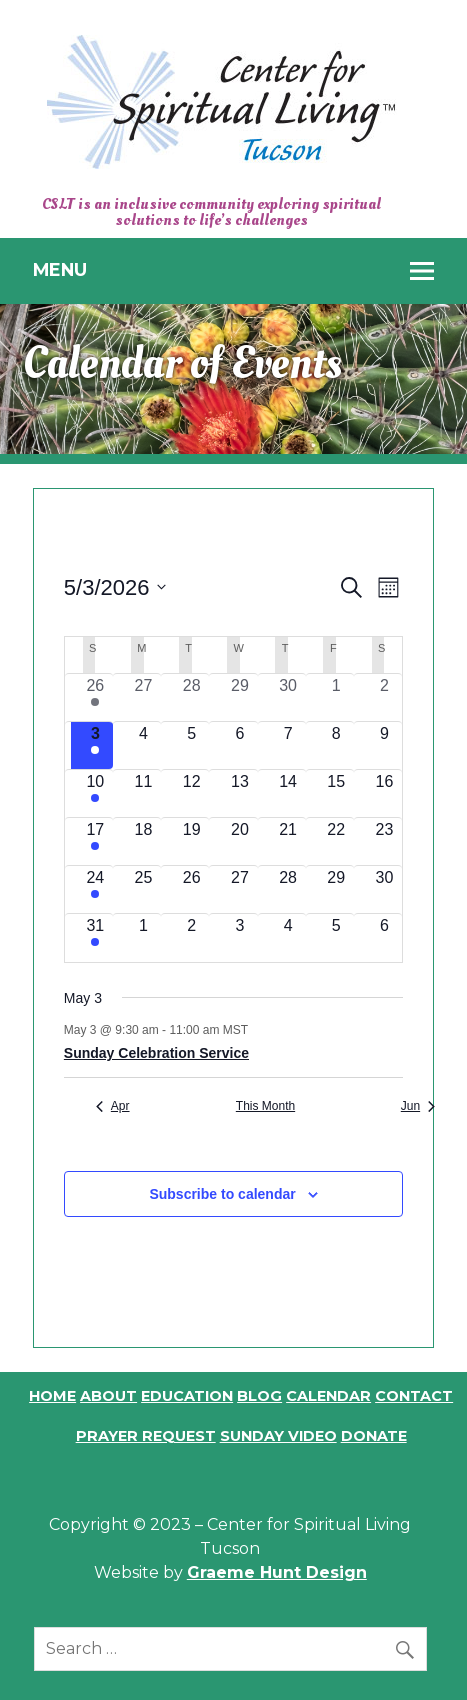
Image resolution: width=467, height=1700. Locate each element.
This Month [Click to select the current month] (265, 1106)
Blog (259, 1396)
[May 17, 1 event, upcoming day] (95, 841)
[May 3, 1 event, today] (95, 745)
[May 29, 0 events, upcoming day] (336, 889)
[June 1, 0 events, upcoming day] (143, 937)
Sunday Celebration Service (156, 1053)
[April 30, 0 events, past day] (288, 697)
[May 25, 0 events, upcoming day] (143, 889)
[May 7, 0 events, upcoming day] (288, 745)
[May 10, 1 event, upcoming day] (95, 793)
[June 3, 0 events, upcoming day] (240, 937)
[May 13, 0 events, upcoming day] (240, 793)
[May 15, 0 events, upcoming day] (336, 793)
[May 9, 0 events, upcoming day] (384, 745)
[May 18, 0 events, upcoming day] (143, 841)
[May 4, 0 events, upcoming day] (143, 745)
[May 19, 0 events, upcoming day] (192, 841)
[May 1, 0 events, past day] (336, 697)
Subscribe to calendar (222, 1194)
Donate (374, 1436)
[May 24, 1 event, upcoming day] (95, 889)
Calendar (328, 1396)
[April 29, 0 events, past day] (240, 697)
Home (52, 1396)
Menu (60, 269)
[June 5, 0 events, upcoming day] (336, 937)
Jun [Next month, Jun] (418, 1106)
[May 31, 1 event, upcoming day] (95, 937)
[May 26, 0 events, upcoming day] (192, 889)
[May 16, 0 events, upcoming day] (384, 793)
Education (187, 1396)
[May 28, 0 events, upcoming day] (288, 889)
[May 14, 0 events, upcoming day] (288, 793)
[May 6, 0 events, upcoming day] (240, 745)
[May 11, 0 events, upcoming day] (143, 793)
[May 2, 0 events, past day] (384, 697)
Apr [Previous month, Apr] (113, 1106)
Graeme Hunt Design (277, 1572)
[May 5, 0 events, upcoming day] (192, 745)
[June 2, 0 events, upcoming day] (192, 937)
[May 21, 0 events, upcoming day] (288, 841)
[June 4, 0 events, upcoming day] (288, 937)
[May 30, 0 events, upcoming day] (384, 889)
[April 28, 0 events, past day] (192, 697)
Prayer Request (146, 1436)
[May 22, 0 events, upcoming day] (336, 841)
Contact (414, 1396)
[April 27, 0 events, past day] (143, 697)
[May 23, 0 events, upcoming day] (384, 841)
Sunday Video (278, 1436)
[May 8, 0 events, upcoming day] (336, 745)
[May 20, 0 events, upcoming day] (240, 841)
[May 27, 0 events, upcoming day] (240, 889)
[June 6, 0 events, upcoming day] (384, 937)
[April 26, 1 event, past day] (95, 697)
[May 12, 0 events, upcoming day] (192, 793)
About (108, 1396)
